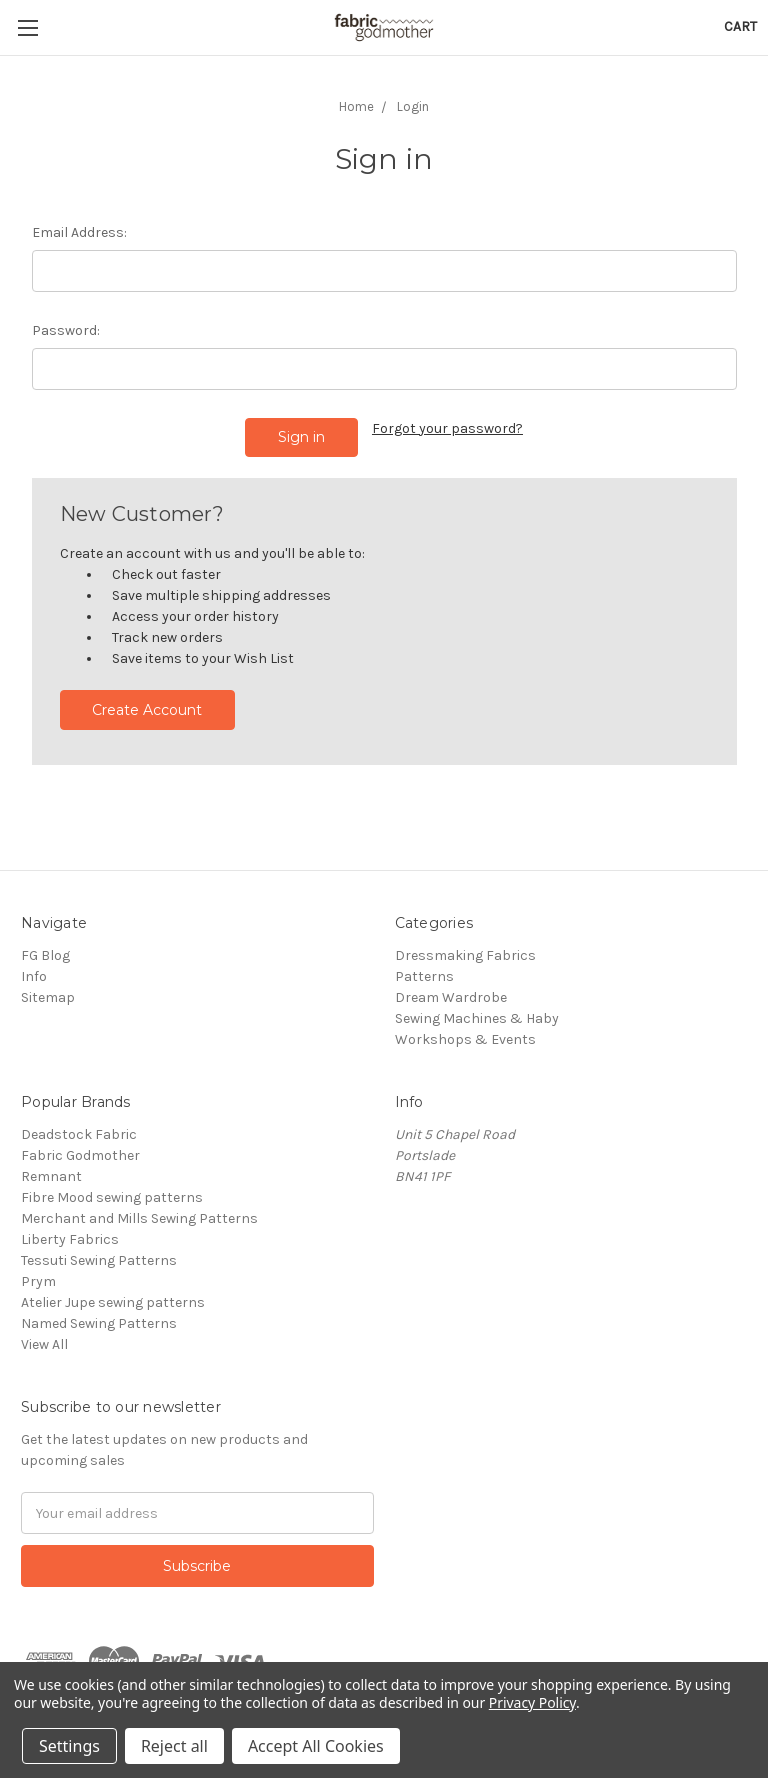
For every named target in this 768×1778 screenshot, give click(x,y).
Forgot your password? (447, 428)
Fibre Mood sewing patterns (112, 1197)
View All (44, 1344)
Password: (66, 330)
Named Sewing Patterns (99, 1323)
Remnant (51, 1176)
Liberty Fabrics (70, 1239)
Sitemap (48, 997)
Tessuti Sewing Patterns (99, 1260)
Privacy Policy (532, 1702)
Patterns (424, 976)
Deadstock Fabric (79, 1134)
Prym (38, 1281)
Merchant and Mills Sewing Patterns (139, 1218)
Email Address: (79, 232)
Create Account (147, 710)
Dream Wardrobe (451, 997)
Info (34, 976)
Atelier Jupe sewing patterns (113, 1302)
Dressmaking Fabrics (465, 955)
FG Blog (45, 955)
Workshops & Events (465, 1039)
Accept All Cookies (316, 1746)
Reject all (174, 1746)
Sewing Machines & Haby (477, 1018)
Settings (69, 1746)
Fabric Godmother (80, 1155)
